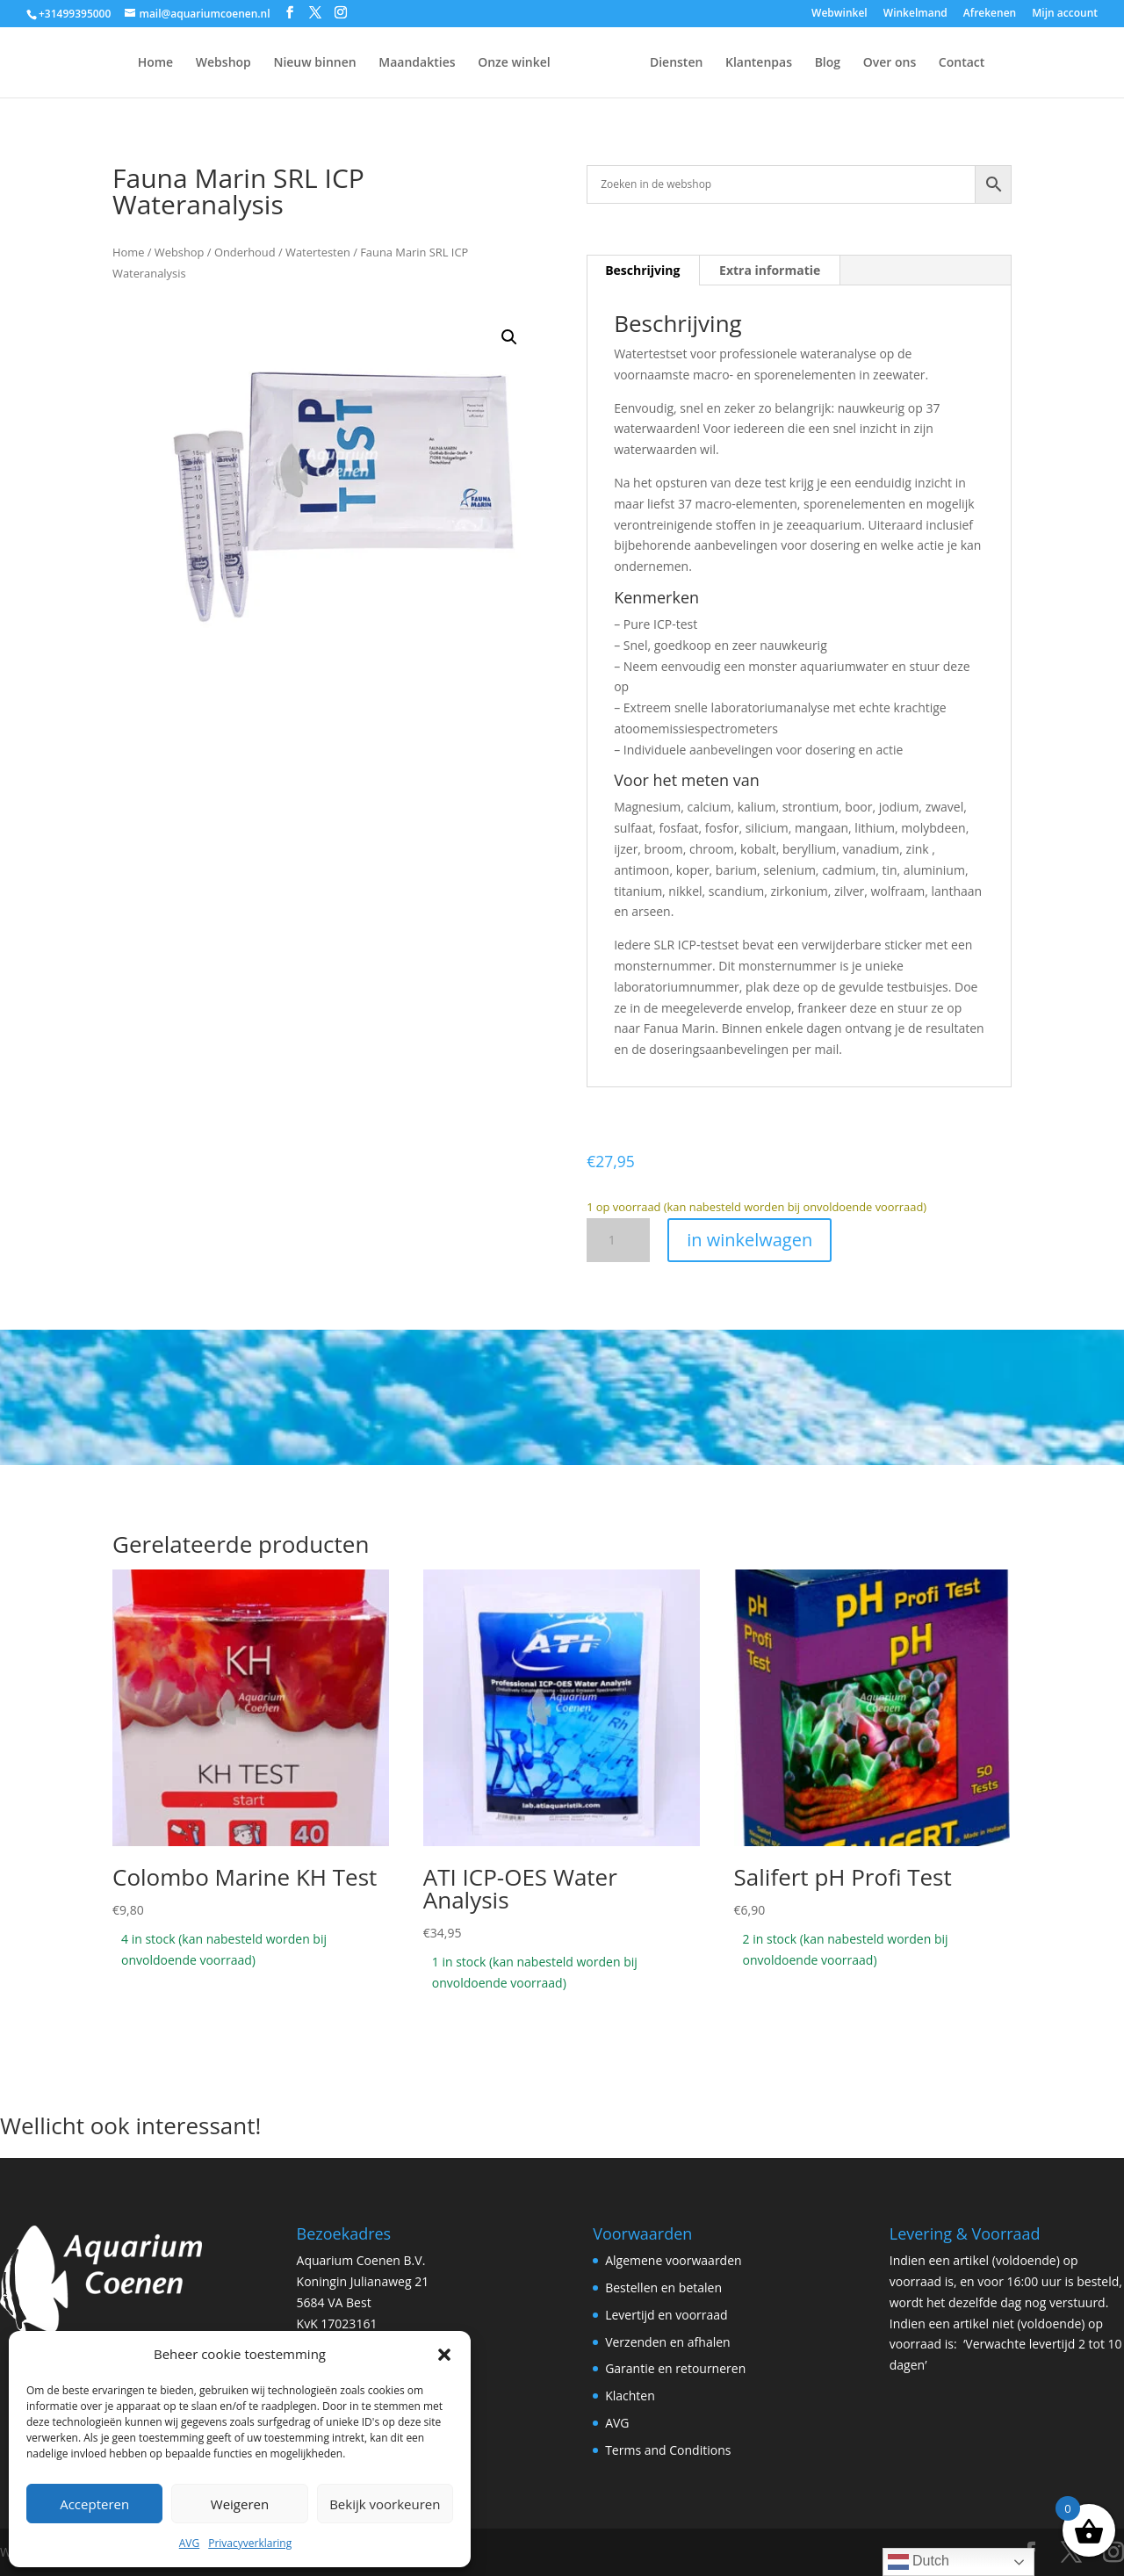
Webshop (179, 63)
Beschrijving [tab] (642, 270)
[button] (444, 2354)
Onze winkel (470, 63)
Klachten (630, 2395)
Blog (871, 63)
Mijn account (1065, 14)
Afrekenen (989, 14)
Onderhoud (245, 252)
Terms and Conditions (668, 2450)
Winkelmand (915, 14)
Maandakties (373, 63)
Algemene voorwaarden (673, 2260)
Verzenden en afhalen (668, 2342)
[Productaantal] (618, 1240)
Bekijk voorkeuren (384, 2504)
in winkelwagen (749, 1240)
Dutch (918, 2561)
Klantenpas (802, 63)
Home (112, 63)
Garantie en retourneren (675, 2368)
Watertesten (317, 252)
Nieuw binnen (270, 63)
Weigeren (240, 2504)
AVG (189, 2543)
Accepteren (94, 2504)
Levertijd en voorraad (666, 2314)
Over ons (934, 63)
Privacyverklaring (250, 2543)
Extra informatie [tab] (769, 270)
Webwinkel (839, 14)
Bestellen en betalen (663, 2287)
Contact (1005, 63)
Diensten (720, 63)
